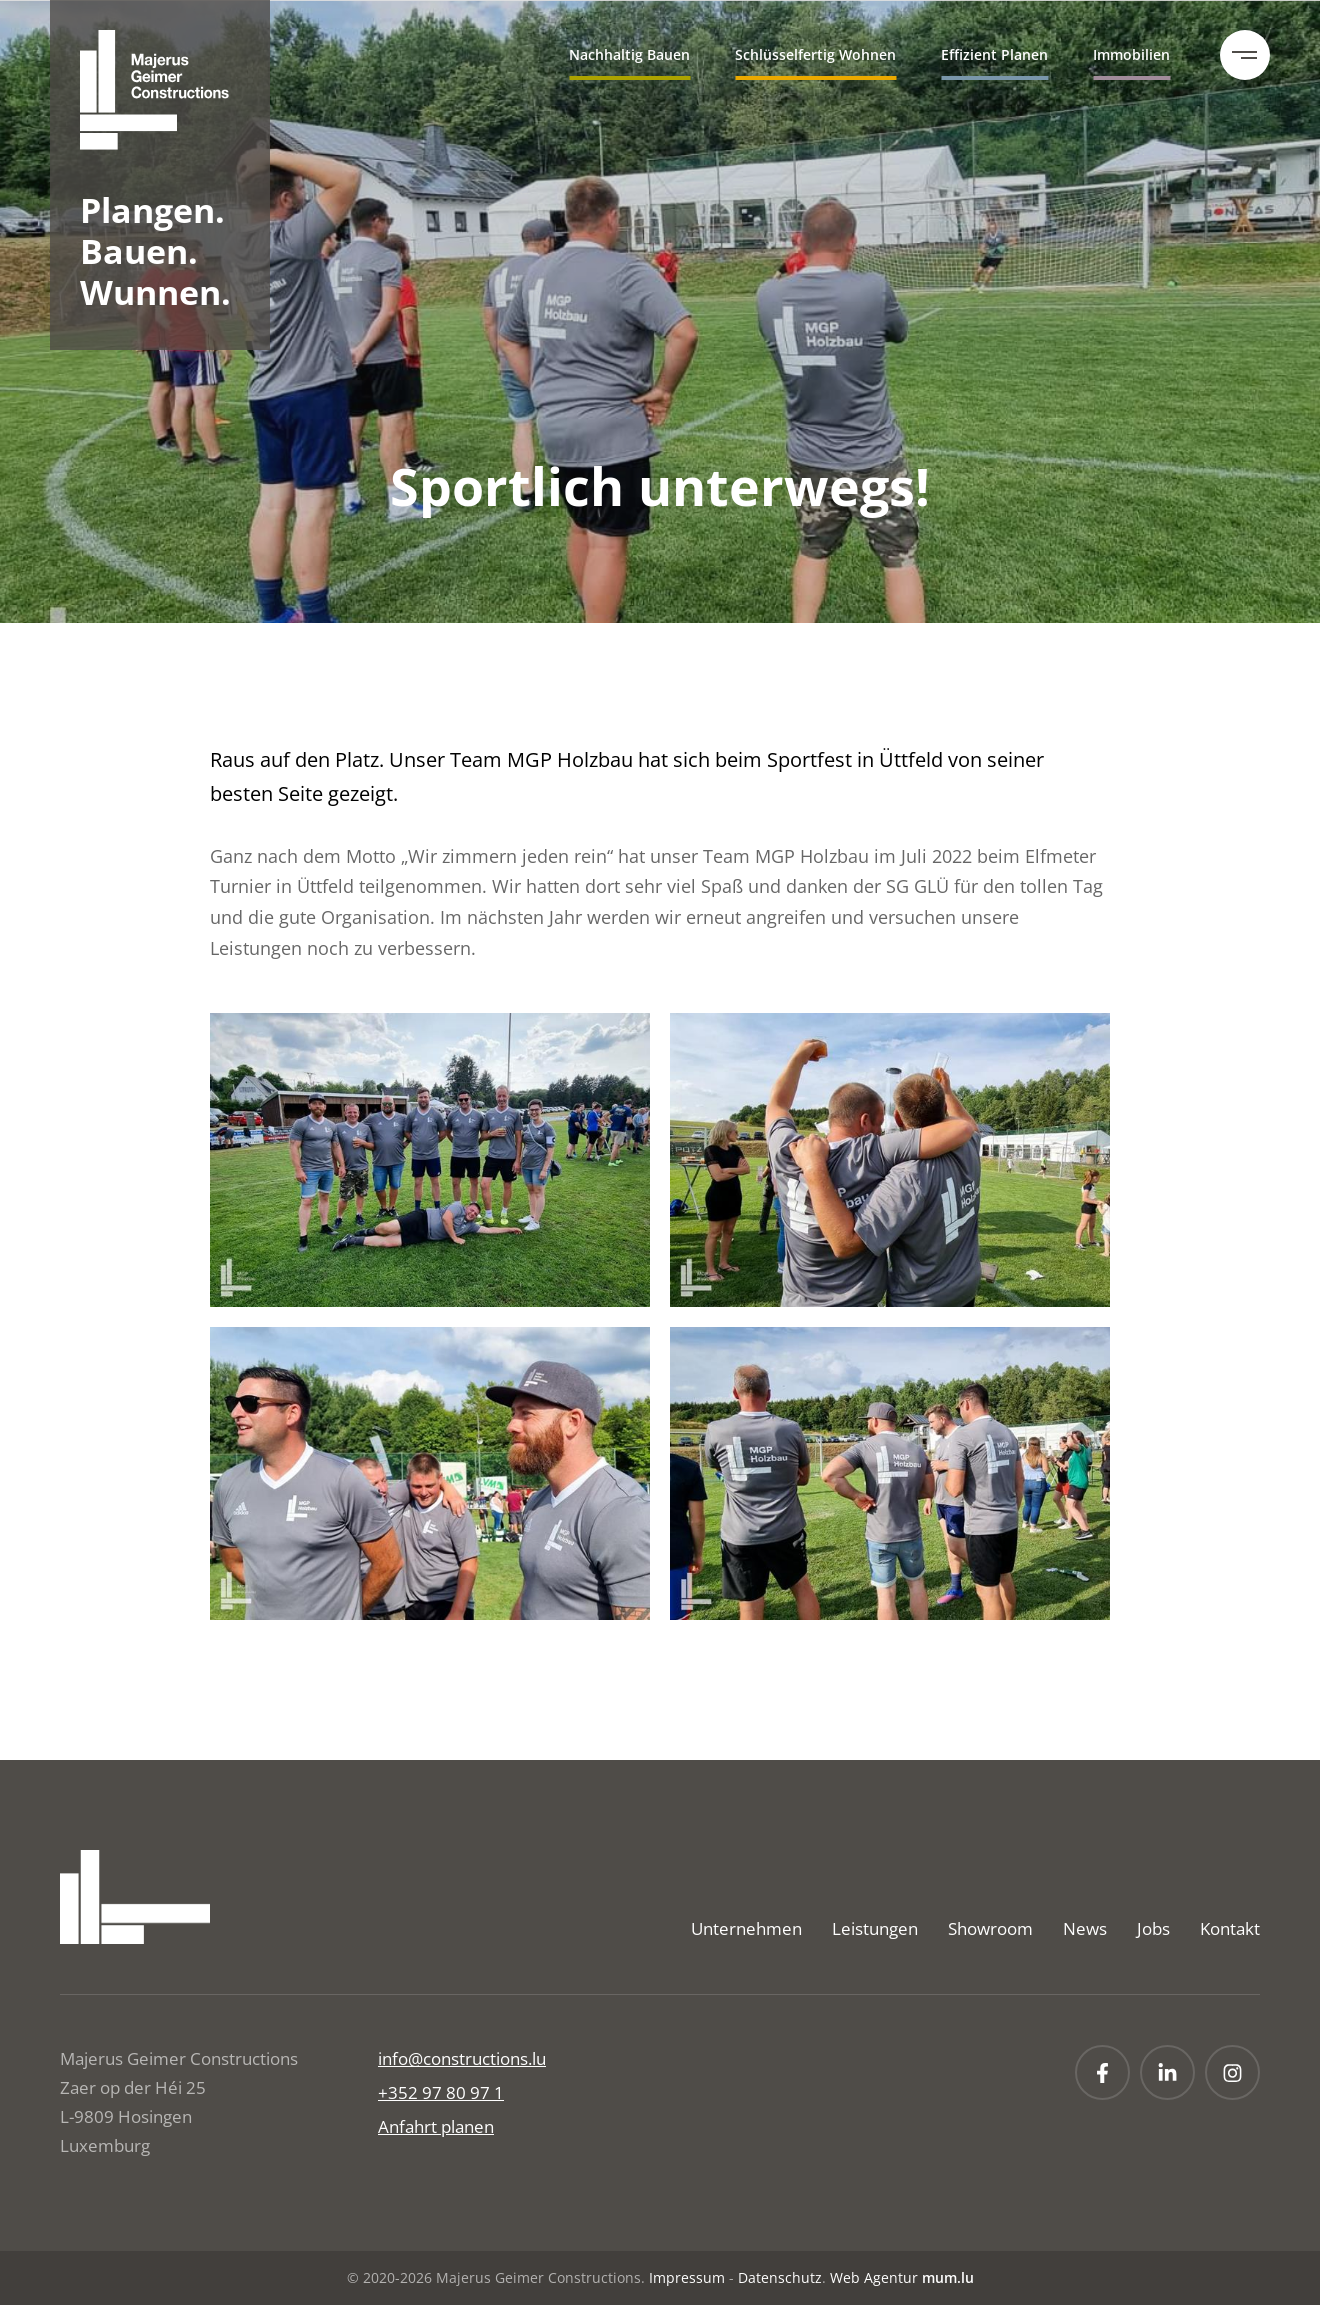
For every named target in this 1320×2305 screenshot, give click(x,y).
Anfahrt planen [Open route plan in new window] (436, 2126)
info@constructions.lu (462, 2058)
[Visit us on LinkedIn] (1167, 2072)
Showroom (990, 1928)
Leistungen (875, 1928)
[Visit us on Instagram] (1232, 2072)
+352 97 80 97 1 (441, 2092)
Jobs (1153, 1928)
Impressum (687, 2277)
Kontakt (1230, 1928)
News (1085, 1928)
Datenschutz (780, 2277)
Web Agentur (874, 2277)
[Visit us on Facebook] (1102, 2072)
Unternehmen (746, 1928)
